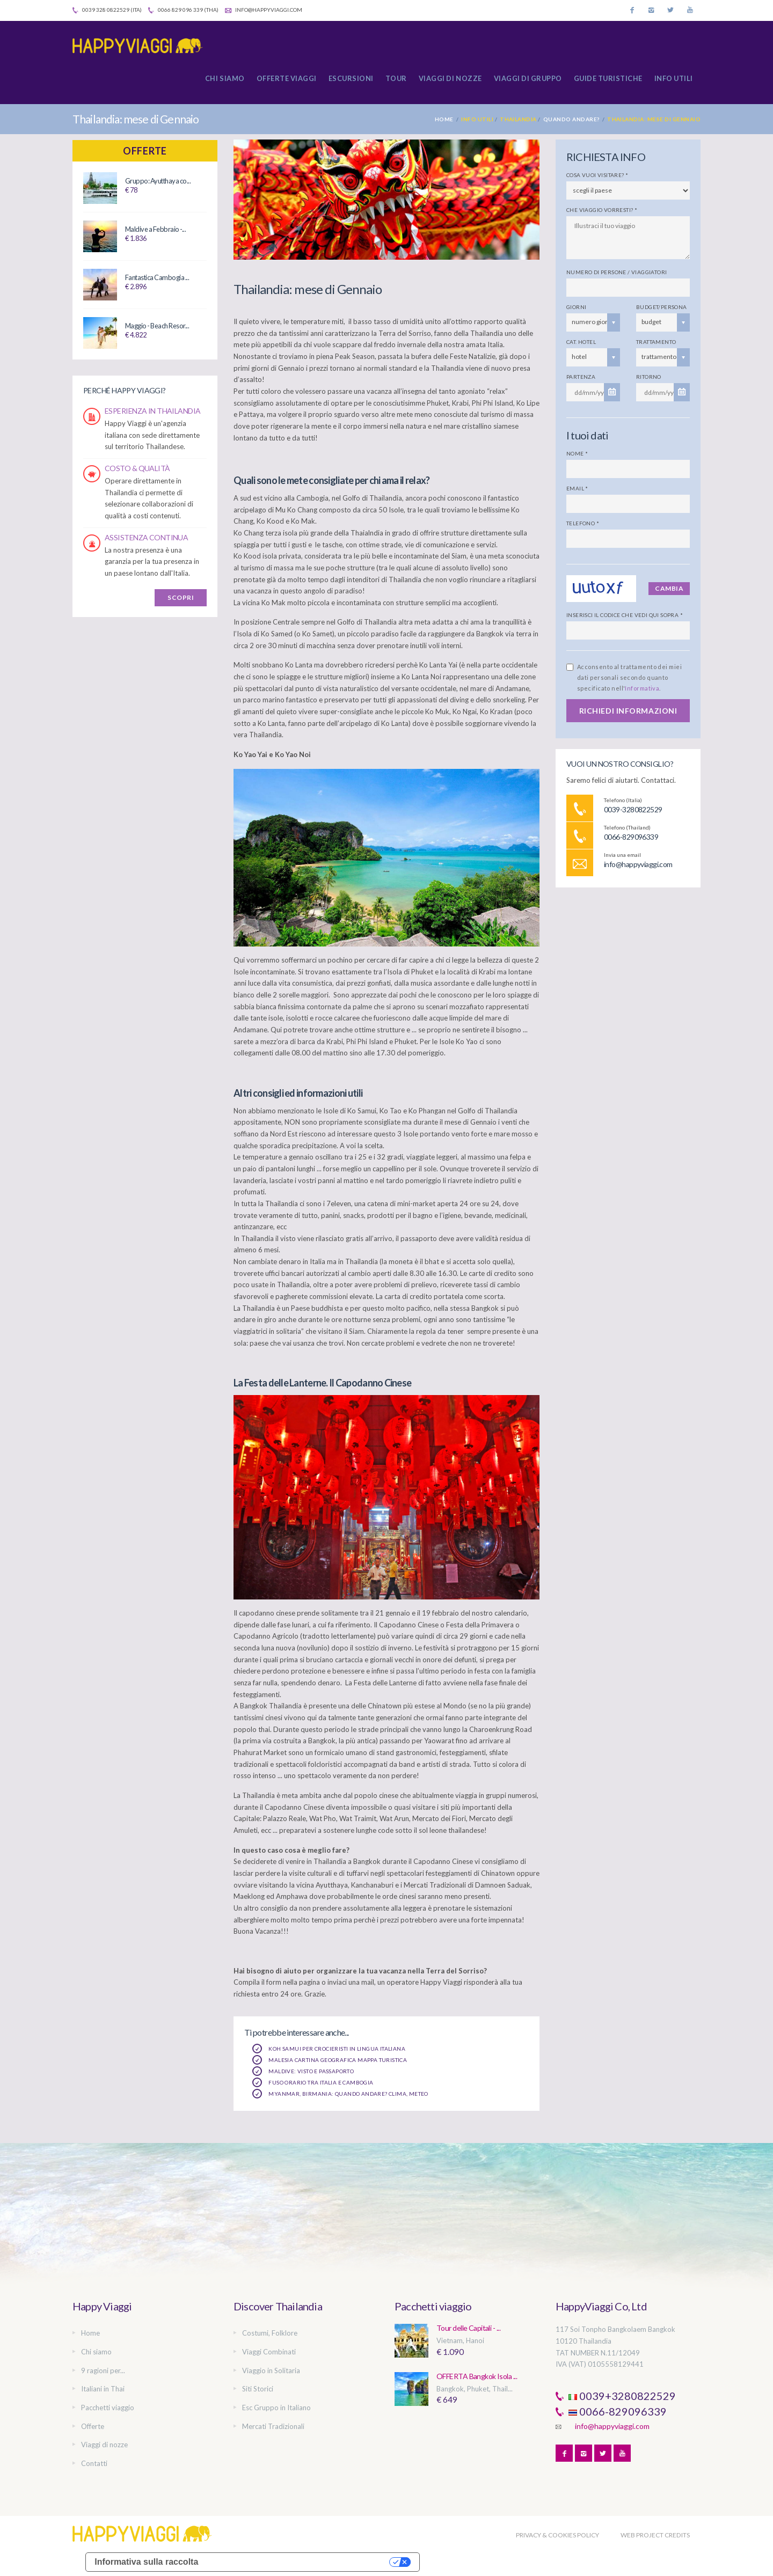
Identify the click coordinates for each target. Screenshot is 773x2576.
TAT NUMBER (577, 2353)
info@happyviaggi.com (263, 9)
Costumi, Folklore (269, 2333)
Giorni (576, 307)
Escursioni (351, 78)
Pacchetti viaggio (107, 2407)
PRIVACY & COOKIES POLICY (557, 2535)
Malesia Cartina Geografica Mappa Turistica (329, 2060)
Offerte (145, 151)
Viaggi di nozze (450, 78)
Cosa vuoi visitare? (597, 175)
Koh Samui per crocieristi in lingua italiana (328, 2048)
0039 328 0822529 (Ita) (107, 9)
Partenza (580, 376)
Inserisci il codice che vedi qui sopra (624, 615)
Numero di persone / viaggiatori (616, 272)
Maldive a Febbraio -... (155, 229)
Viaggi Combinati (269, 2351)
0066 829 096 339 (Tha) (183, 9)
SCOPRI (180, 597)
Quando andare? (571, 119)
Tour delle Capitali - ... (468, 2327)
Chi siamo (225, 78)
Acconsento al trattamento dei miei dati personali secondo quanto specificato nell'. (629, 677)
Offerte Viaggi (287, 78)
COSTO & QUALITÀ (137, 468)
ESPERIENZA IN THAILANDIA (153, 410)
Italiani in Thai (103, 2388)
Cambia (669, 588)
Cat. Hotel (581, 342)
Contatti (94, 2463)
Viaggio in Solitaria (271, 2370)
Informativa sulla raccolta (146, 2561)
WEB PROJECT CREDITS (655, 2535)
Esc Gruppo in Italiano (276, 2407)
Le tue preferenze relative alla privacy (299, 2561)
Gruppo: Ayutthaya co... (158, 181)
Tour (396, 78)
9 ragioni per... (103, 2370)
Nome (577, 453)
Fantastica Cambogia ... (157, 277)
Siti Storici (257, 2388)
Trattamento (656, 342)
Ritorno (648, 376)
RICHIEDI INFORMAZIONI (628, 710)
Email (577, 488)
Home (444, 119)
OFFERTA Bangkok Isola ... (476, 2376)
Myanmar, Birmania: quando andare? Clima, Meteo (340, 2093)
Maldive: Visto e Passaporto (303, 2071)
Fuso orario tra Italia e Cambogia (313, 2082)
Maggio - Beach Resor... (157, 325)
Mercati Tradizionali (273, 2426)
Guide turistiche (608, 78)
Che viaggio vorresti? (601, 210)
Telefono (582, 523)
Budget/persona (661, 307)
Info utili (673, 78)
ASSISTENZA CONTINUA (146, 537)
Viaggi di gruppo (528, 78)
